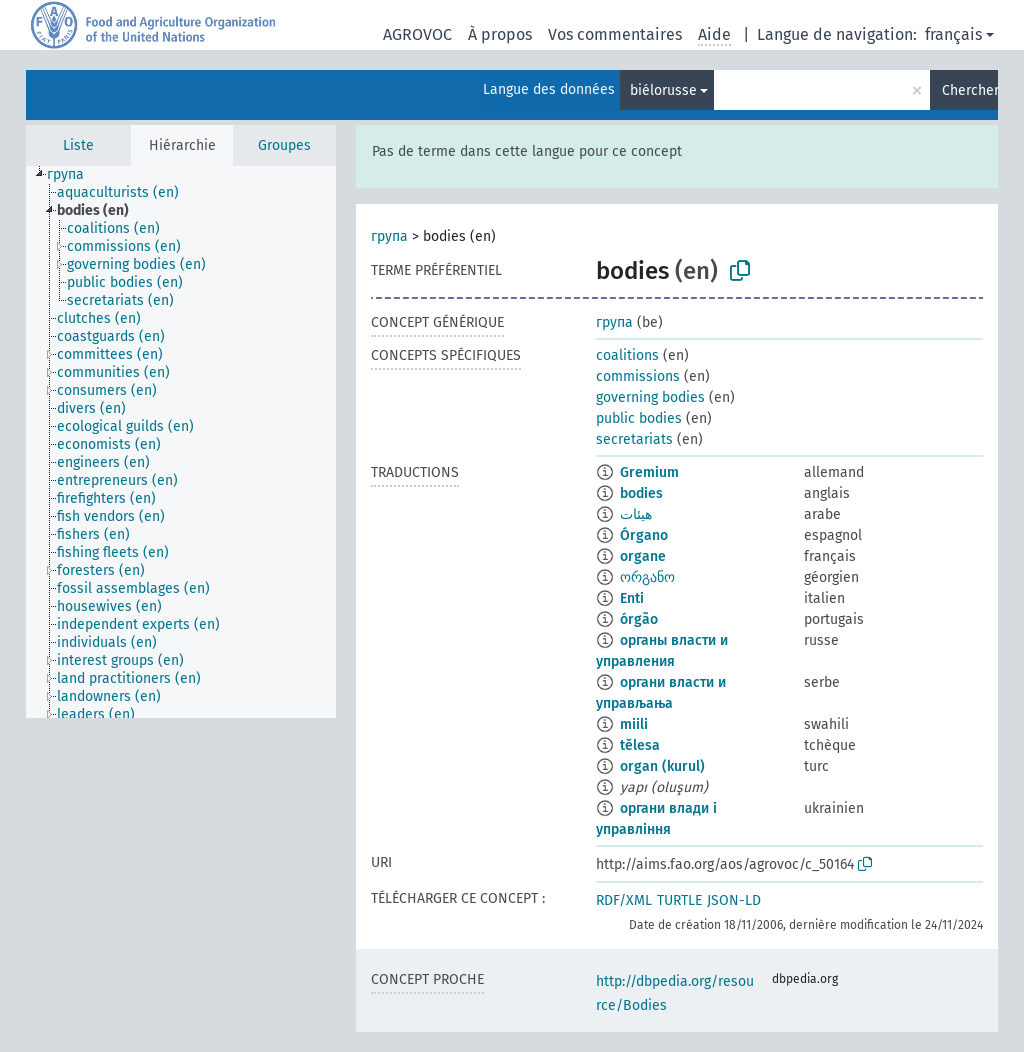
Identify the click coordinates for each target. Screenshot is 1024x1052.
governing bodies (650, 397)
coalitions (627, 355)
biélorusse (663, 90)
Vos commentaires (615, 34)
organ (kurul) (662, 766)
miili (634, 724)
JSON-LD (734, 900)
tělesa (640, 745)
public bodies (639, 418)
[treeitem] (74, 175)
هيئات (636, 514)
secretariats (634, 439)
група (389, 236)
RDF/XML (624, 900)
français (953, 34)
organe (643, 556)
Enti (632, 598)
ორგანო (647, 577)
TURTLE (679, 900)
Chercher (970, 90)
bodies (641, 493)
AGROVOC (417, 34)
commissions (638, 376)
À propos (500, 34)
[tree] (181, 442)
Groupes (284, 145)
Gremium (649, 472)
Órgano (644, 535)
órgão (639, 619)
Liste (78, 145)
